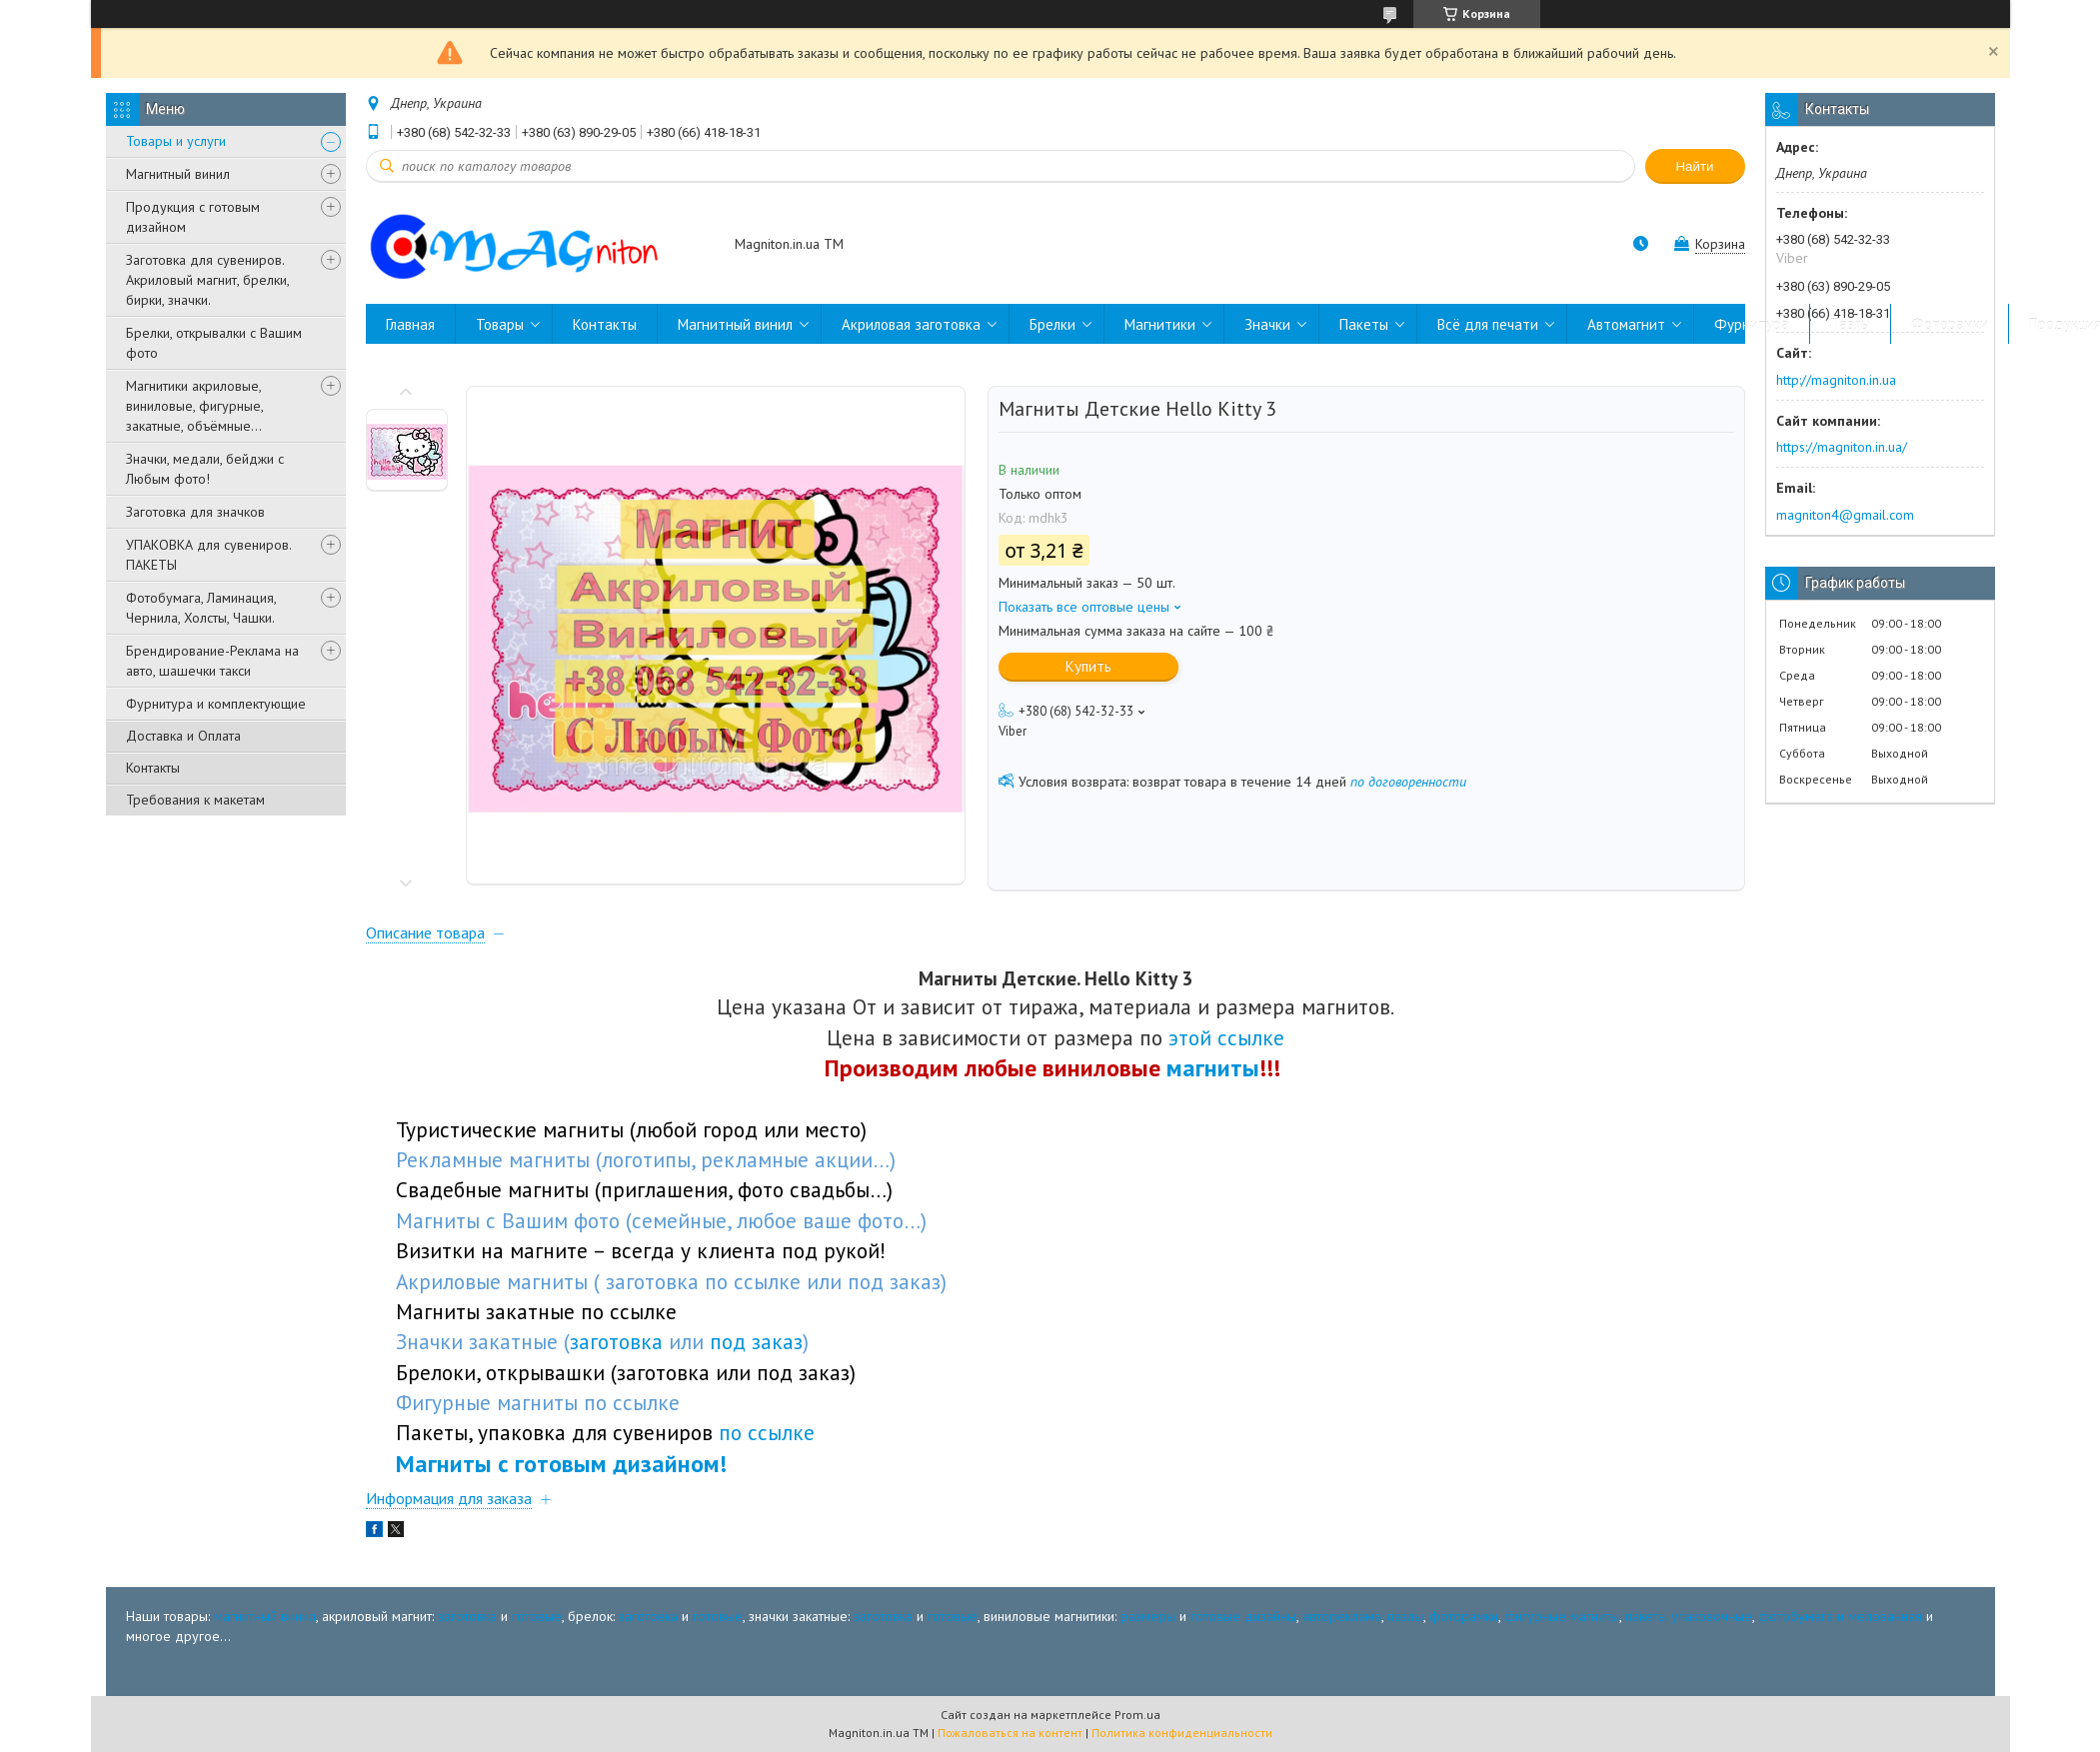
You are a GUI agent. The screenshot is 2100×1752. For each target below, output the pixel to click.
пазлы (1405, 1616)
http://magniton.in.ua (1836, 380)
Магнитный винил (178, 174)
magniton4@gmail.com (1845, 515)
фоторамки (1463, 1616)
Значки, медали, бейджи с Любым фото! (205, 469)
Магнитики (1159, 324)
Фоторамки (1949, 324)
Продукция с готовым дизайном (193, 217)
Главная (410, 324)
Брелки (1052, 324)
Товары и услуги (176, 141)
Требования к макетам (195, 800)
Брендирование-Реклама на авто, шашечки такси (212, 661)
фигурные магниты (1561, 1616)
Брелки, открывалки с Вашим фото (214, 343)
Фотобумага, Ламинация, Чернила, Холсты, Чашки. (201, 608)
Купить (1088, 666)
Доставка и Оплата (183, 736)
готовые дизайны (1243, 1616)
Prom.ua (1137, 1714)
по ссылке (767, 1432)
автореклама (1341, 1616)
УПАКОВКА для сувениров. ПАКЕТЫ (208, 555)
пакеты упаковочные (1688, 1616)
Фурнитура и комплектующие (216, 704)
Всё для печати (1487, 324)
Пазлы (1850, 324)
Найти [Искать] (1694, 166)
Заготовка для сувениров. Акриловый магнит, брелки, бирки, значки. (207, 280)
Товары (500, 324)
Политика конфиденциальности (1181, 1732)
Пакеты (1363, 324)
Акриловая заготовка (911, 324)
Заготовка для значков (195, 512)
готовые (537, 1616)
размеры (1147, 1616)
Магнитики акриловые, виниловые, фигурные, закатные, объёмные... (194, 406)
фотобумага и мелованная (1840, 1616)
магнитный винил (265, 1616)
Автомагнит (1626, 324)
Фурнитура (1751, 324)
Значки (1267, 324)
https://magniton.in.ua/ (1841, 447)
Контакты (153, 768)
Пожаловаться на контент (1010, 1732)
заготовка (467, 1616)
